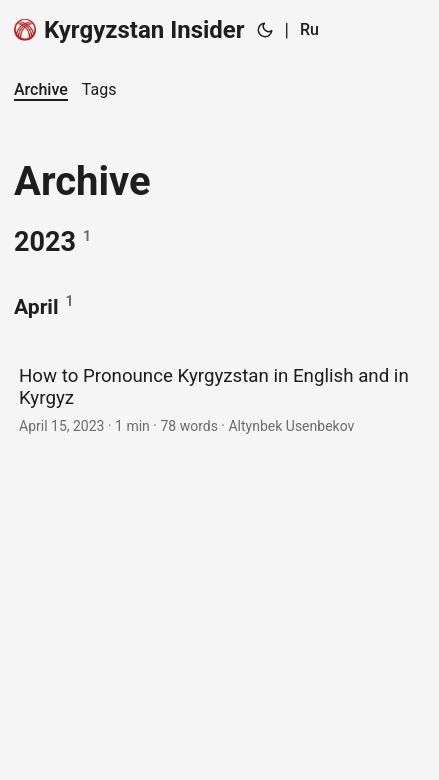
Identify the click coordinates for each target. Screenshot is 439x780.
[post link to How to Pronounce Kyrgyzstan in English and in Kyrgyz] (219, 398)
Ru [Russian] (309, 29)
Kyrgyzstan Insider (129, 30)
